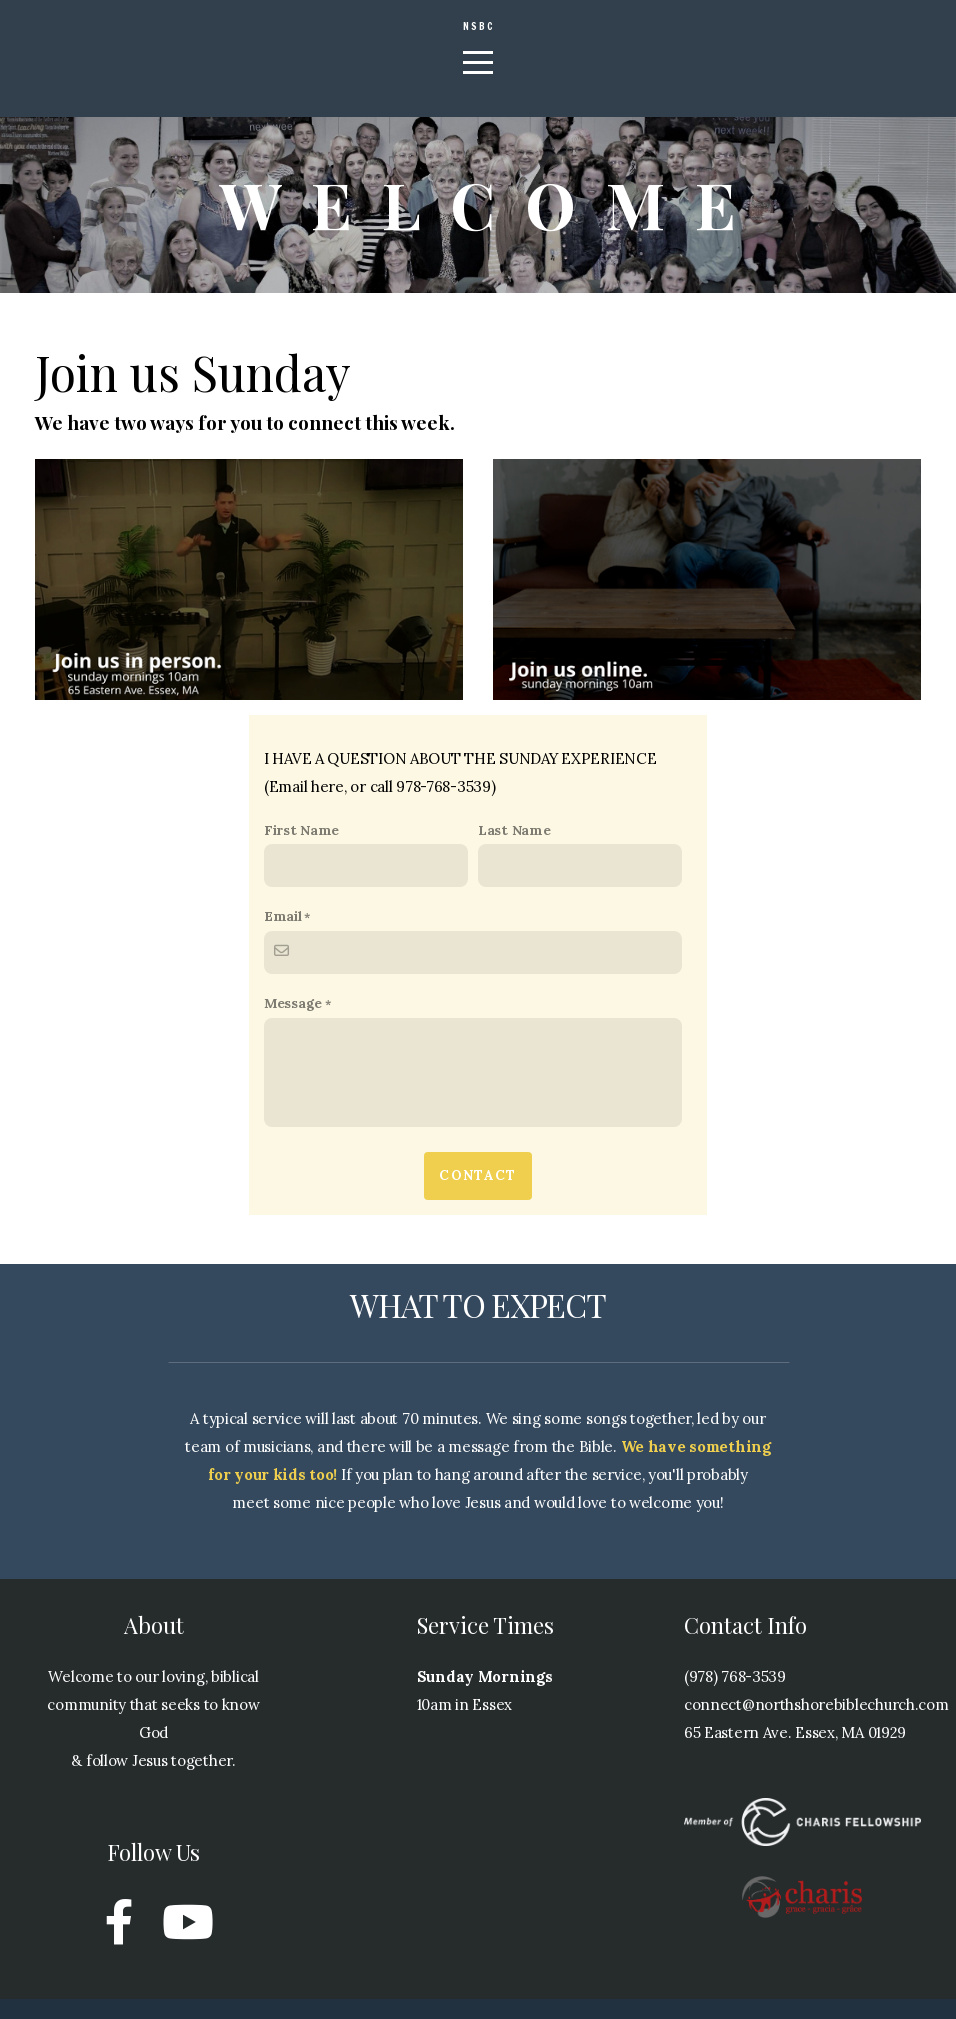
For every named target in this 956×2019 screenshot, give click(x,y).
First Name (301, 850)
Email (283, 936)
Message (293, 1023)
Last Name (514, 850)
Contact (477, 1195)
